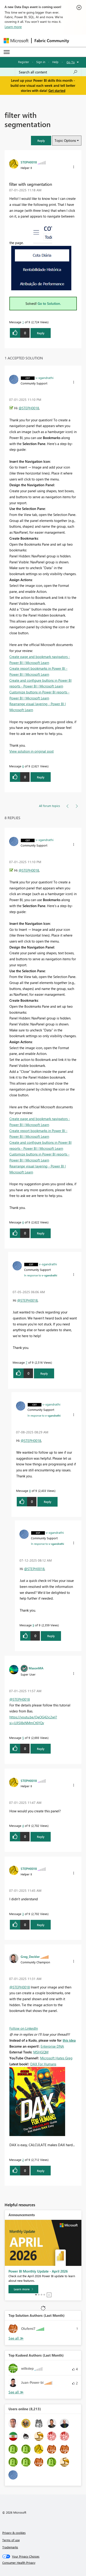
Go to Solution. (49, 303)
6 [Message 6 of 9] (23, 766)
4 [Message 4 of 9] (23, 1826)
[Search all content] (48, 72)
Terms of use (11, 2540)
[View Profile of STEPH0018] (29, 162)
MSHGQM (40, 2052)
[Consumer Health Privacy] (43, 2562)
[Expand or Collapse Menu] (6, 52)
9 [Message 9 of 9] (33, 1625)
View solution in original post (31, 751)
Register (23, 62)
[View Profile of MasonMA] (36, 1668)
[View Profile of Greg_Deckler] (30, 1956)
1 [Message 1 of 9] (23, 322)
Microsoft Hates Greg (56, 2058)
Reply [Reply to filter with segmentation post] (40, 333)
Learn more (13, 26)
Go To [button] (71, 62)
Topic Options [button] (65, 140)
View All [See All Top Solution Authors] (16, 2338)
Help (55, 62)
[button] (41, 140)
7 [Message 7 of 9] (26, 1362)
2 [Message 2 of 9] (23, 2160)
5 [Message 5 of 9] (23, 1738)
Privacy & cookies (14, 2533)
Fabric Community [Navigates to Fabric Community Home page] (51, 40)
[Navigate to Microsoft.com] (16, 40)
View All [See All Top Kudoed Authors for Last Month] (16, 2392)
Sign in (40, 62)
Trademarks (10, 2547)
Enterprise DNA (52, 2046)
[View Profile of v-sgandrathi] (44, 377)
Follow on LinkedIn (23, 2028)
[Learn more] (23, 2289)
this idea (69, 2040)
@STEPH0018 (29, 408)
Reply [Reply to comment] (40, 777)
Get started (56, 90)
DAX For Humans (43, 2064)
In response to (40, 1275)
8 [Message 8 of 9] (30, 1491)
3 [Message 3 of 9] (23, 1914)
